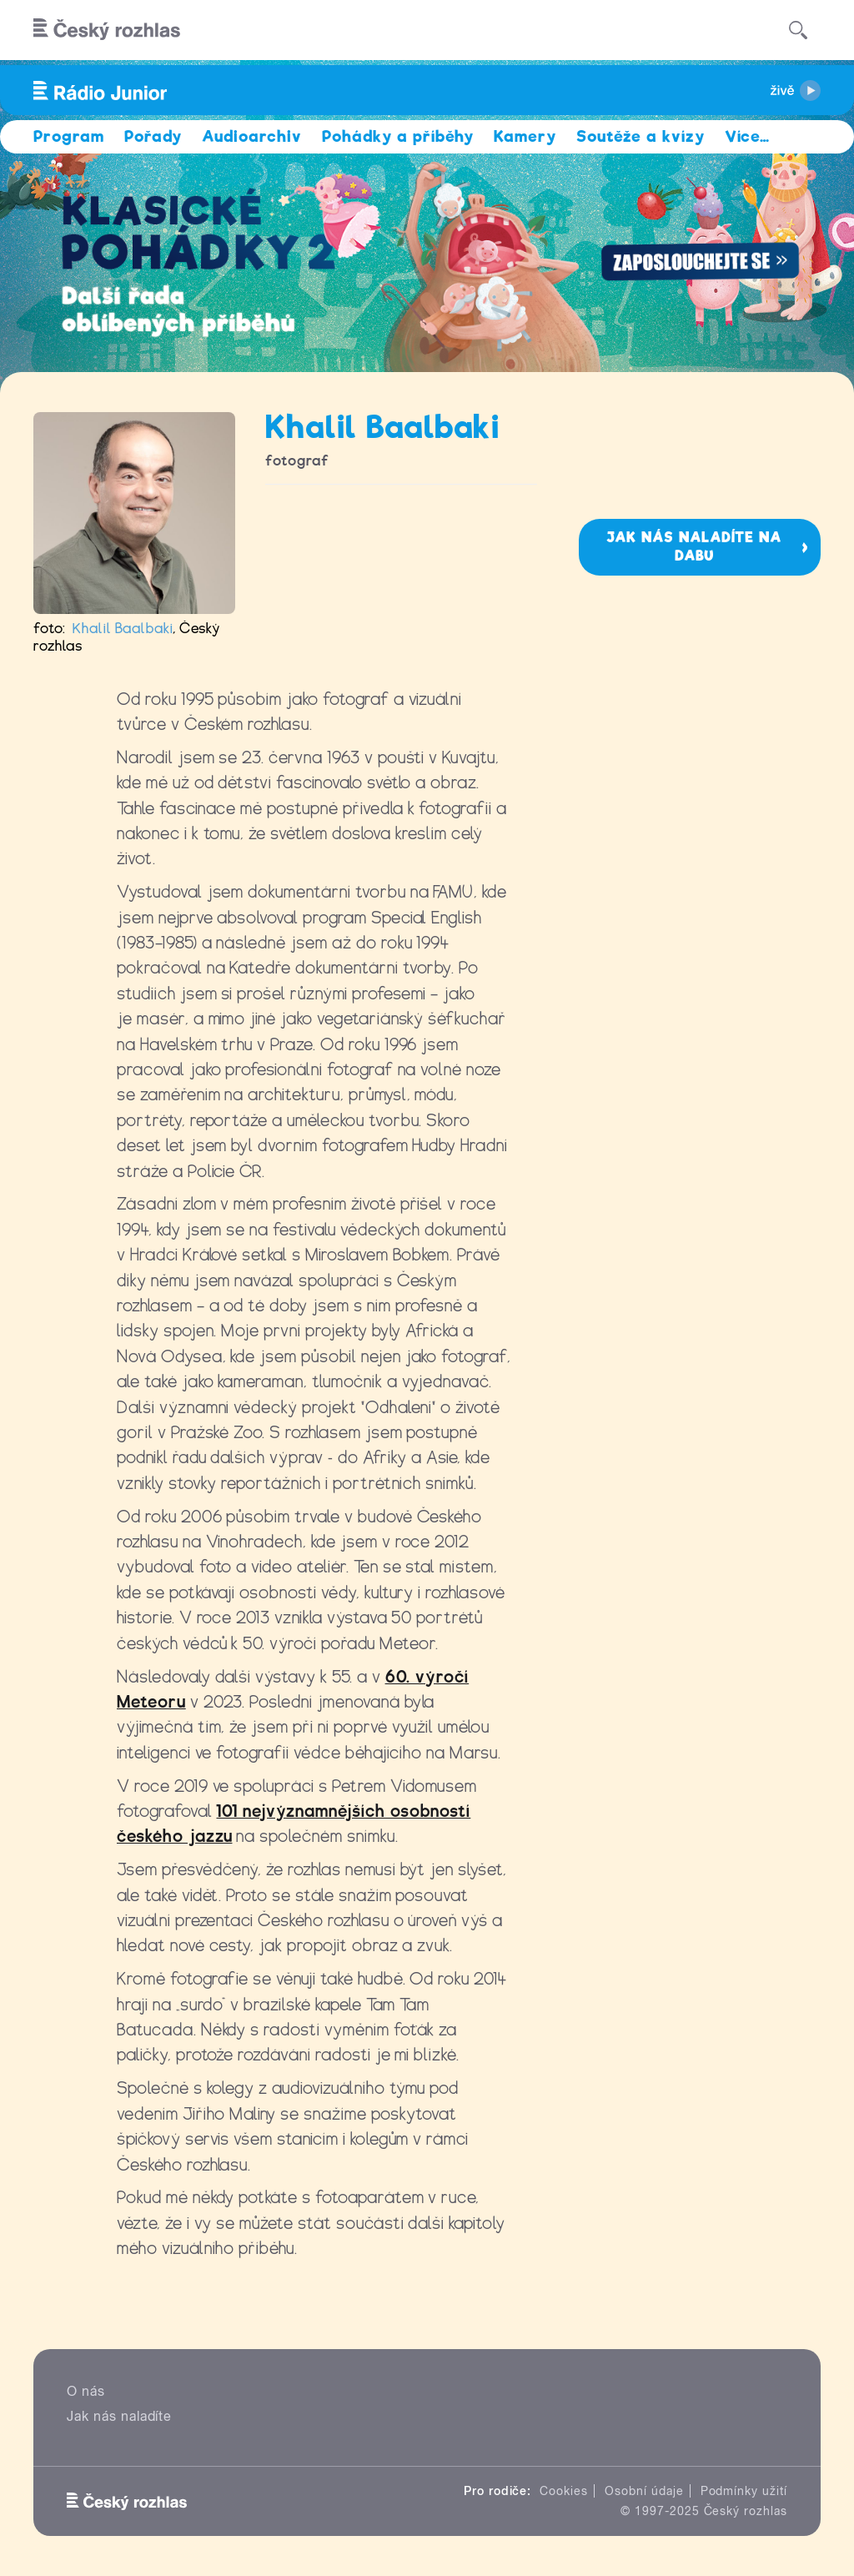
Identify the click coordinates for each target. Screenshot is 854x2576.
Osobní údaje (644, 2491)
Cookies (564, 2491)
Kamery (525, 136)
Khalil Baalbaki (123, 628)
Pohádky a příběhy (398, 136)
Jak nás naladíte (119, 2416)
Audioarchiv (252, 136)
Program (68, 136)
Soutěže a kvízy (640, 136)
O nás (86, 2391)
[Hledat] (798, 30)
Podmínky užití (744, 2491)
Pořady (153, 136)
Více (748, 136)
